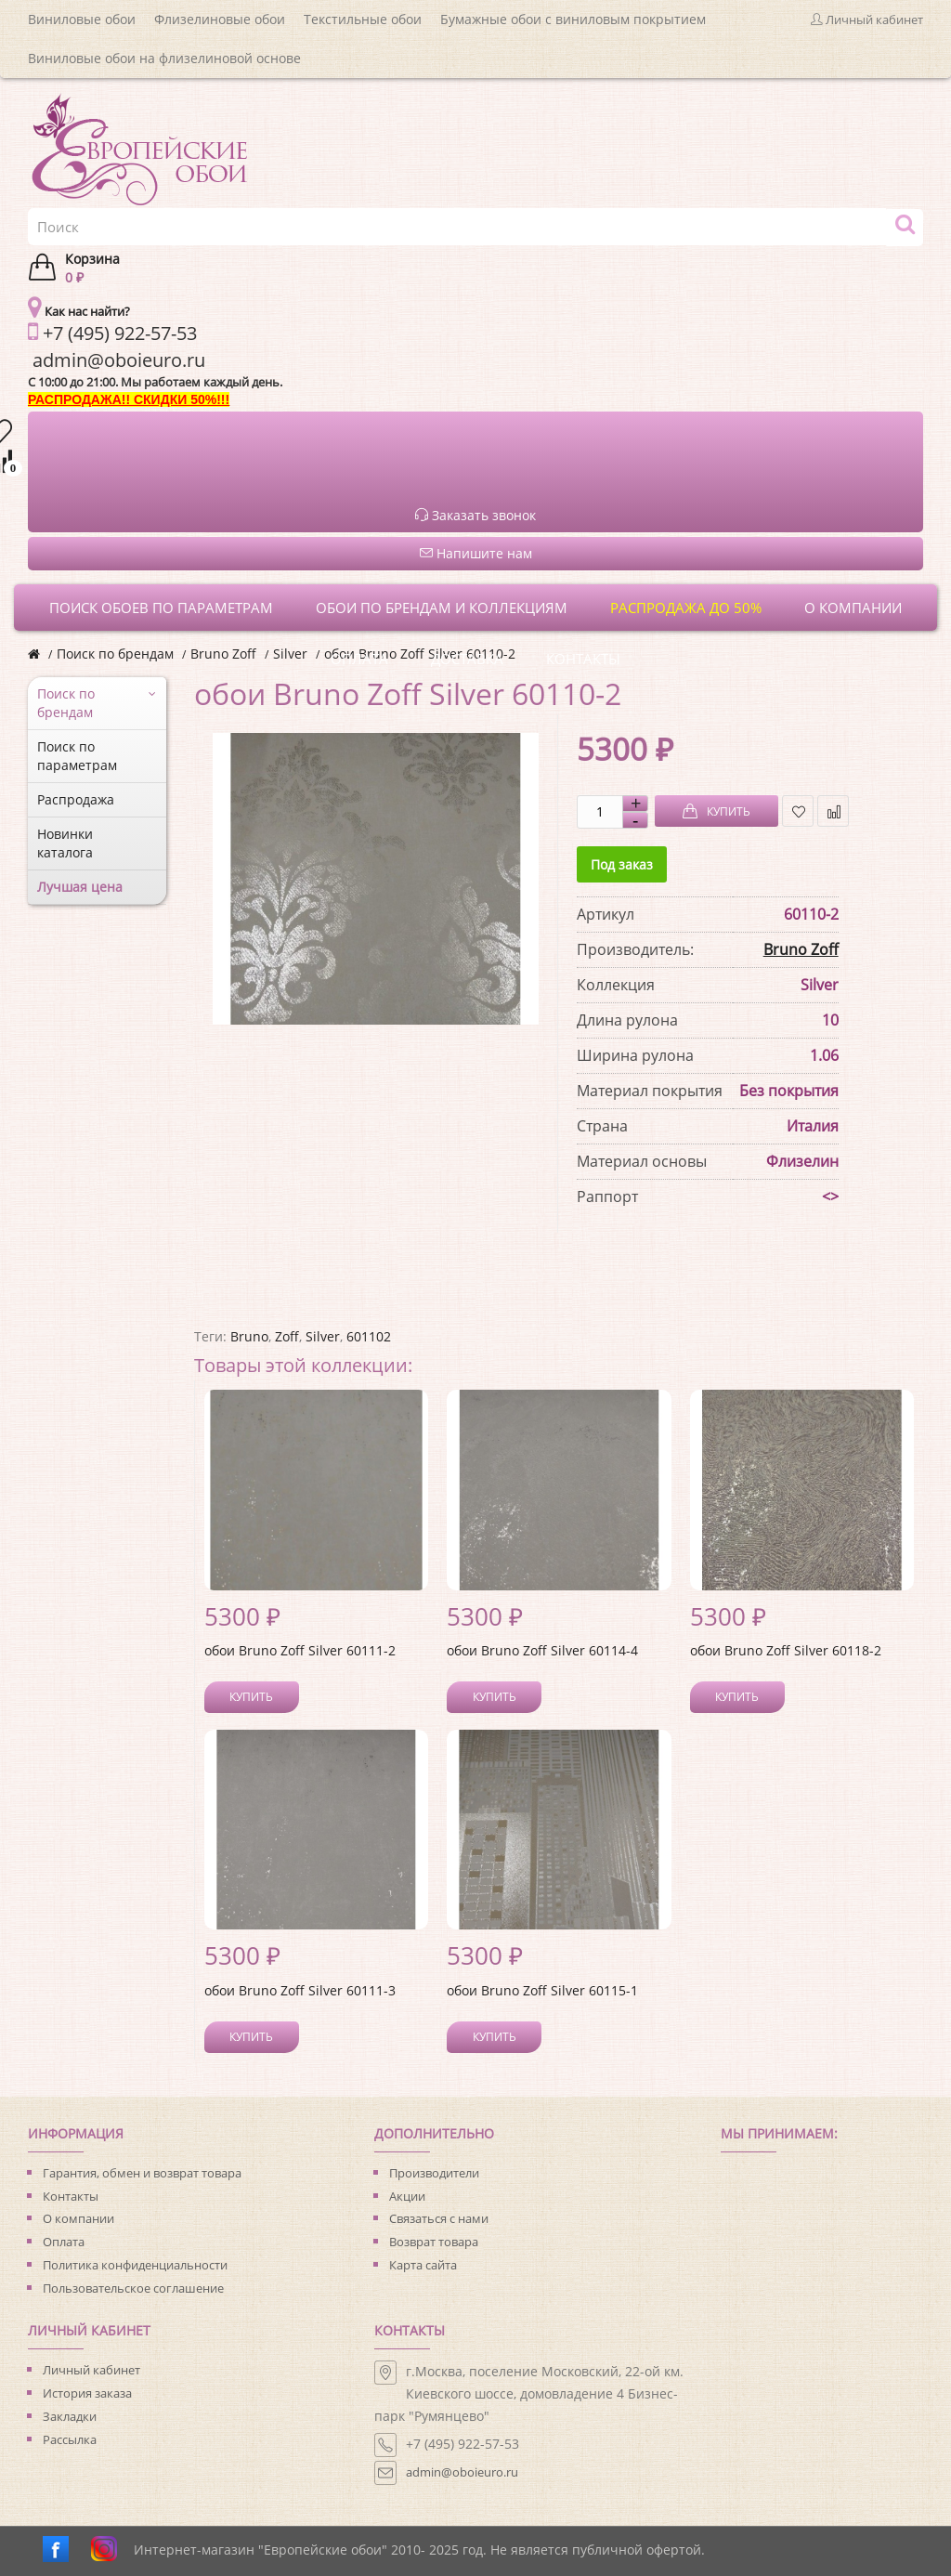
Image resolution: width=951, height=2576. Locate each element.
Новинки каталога (65, 843)
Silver (290, 653)
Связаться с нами (439, 2218)
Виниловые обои (82, 19)
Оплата (64, 2241)
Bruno (249, 1336)
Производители (434, 2172)
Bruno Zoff (223, 653)
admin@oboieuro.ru (462, 2472)
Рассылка (70, 2439)
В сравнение (833, 811)
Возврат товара (433, 2241)
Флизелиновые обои (219, 19)
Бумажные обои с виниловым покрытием (573, 19)
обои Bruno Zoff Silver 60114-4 (542, 1650)
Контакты (70, 2196)
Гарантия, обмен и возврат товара (142, 2172)
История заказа (87, 2393)
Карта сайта (423, 2264)
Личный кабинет (91, 2369)
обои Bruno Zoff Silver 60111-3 (300, 1990)
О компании (78, 2218)
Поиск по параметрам (77, 756)
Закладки (70, 2416)
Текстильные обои (363, 19)
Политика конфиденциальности (135, 2264)
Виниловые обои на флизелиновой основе (164, 58)
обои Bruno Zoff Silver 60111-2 (300, 1650)
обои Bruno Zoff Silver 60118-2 (785, 1650)
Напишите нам (476, 553)
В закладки (798, 811)
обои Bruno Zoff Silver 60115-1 (542, 1990)
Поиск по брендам (115, 653)
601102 (368, 1336)
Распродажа (75, 799)
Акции (407, 2196)
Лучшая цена (80, 887)
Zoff (287, 1336)
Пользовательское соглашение (133, 2288)
